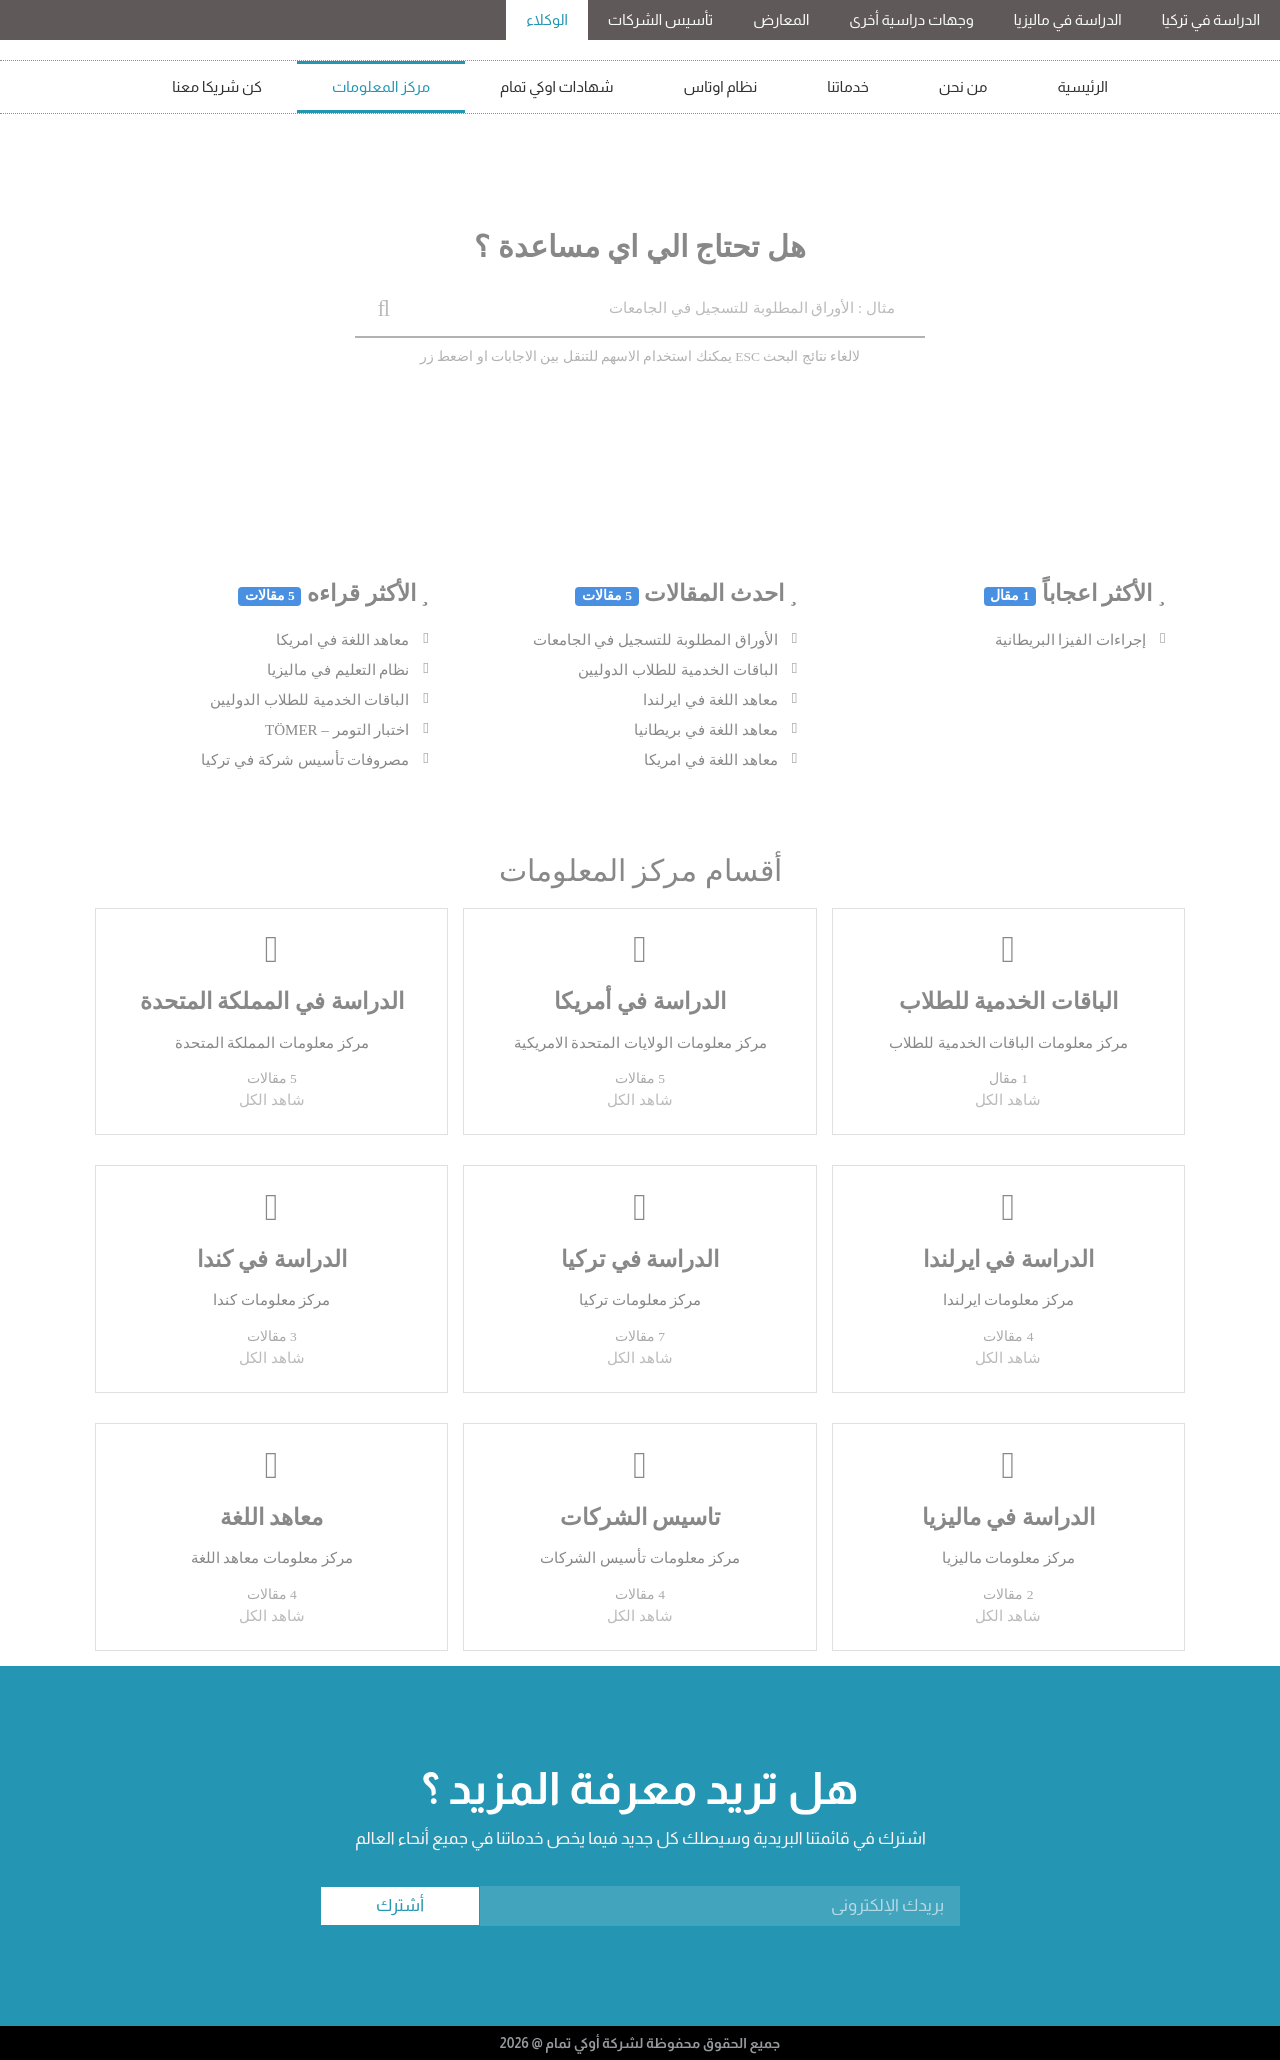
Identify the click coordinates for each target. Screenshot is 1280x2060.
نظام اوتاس (721, 86)
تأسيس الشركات (660, 19)
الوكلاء (547, 19)
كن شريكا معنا (217, 86)
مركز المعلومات (381, 86)
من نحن (963, 86)
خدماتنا (848, 86)
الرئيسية (1083, 86)
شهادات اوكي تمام (557, 86)
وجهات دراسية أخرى (911, 19)
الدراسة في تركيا (1211, 19)
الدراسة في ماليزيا (1068, 19)
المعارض (781, 19)
